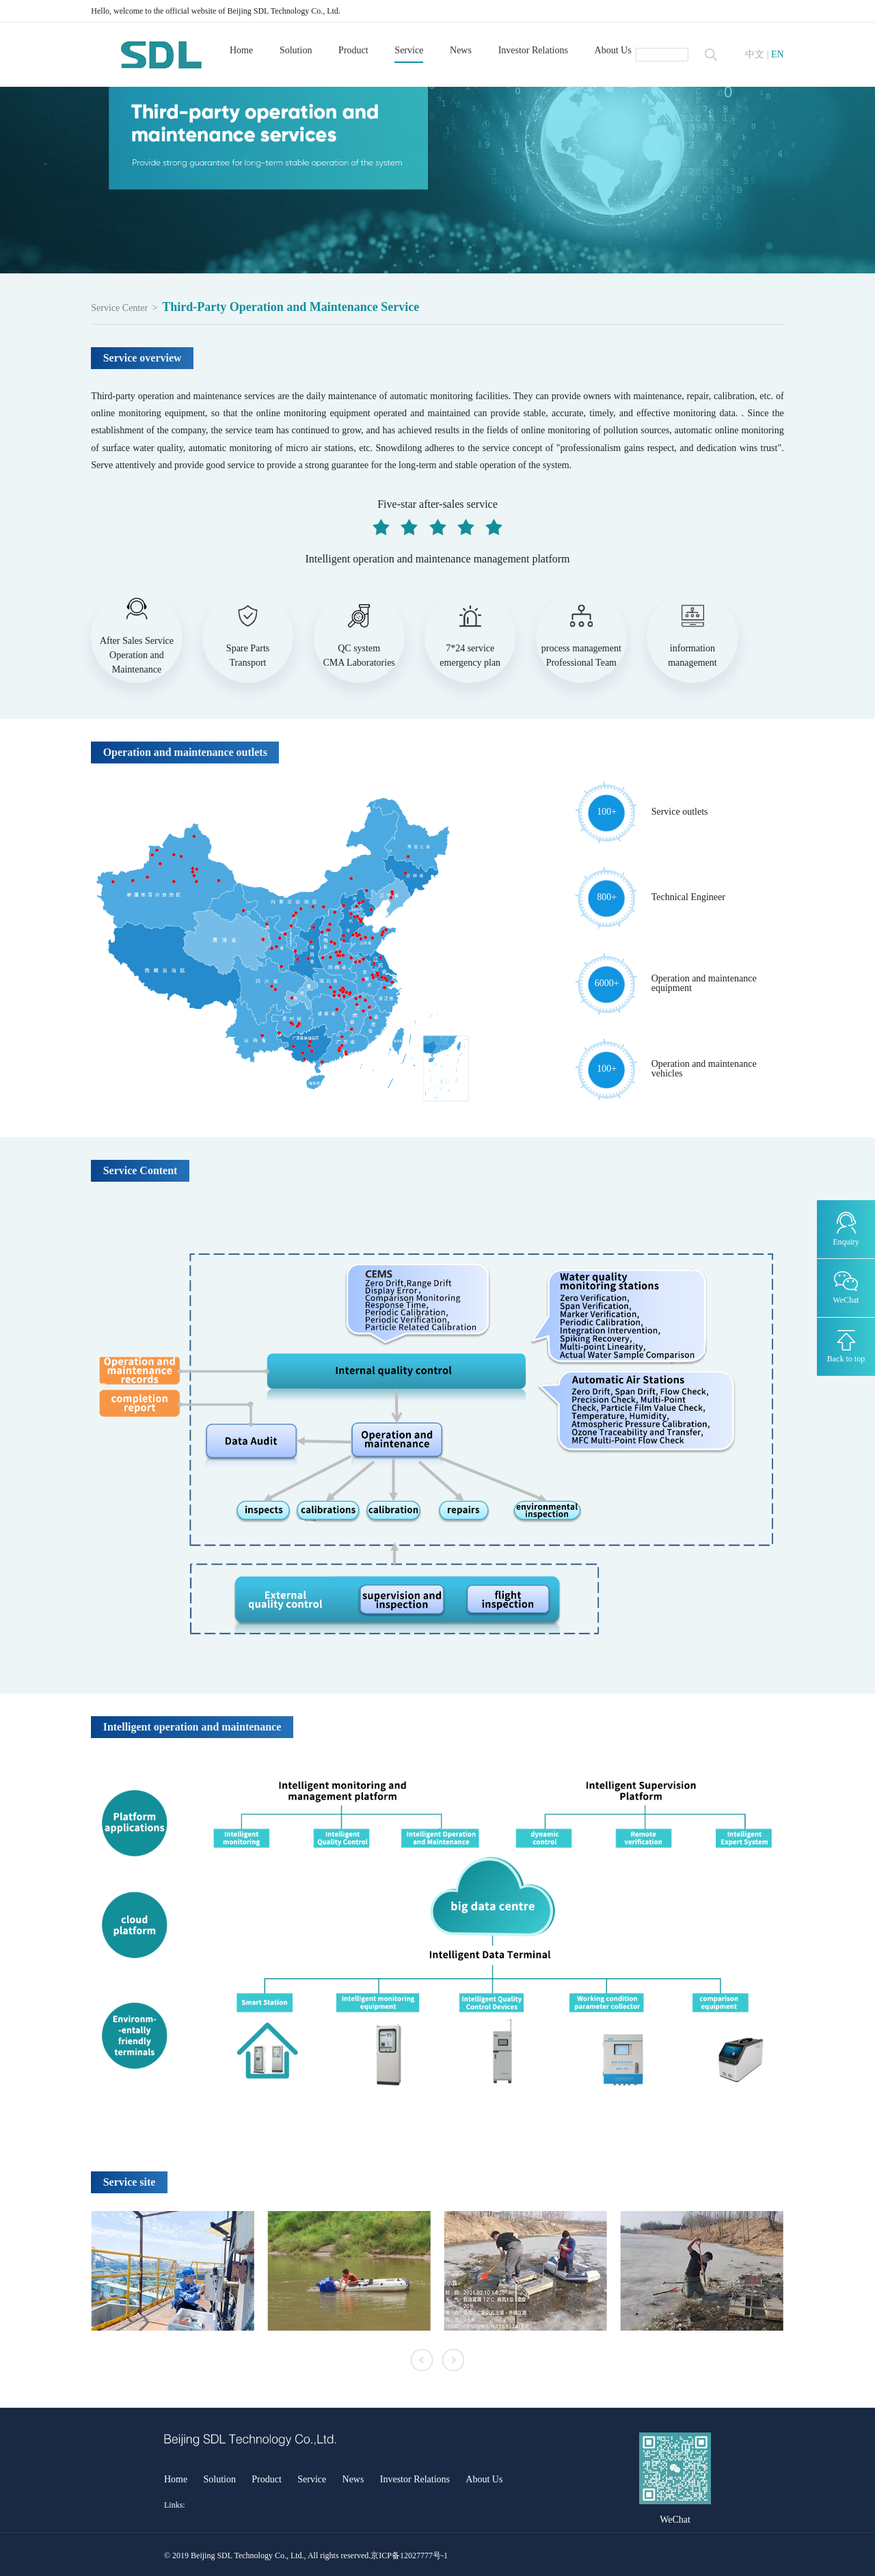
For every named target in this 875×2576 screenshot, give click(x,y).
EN (777, 54)
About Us (613, 50)
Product (353, 50)
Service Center (119, 308)
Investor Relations (533, 50)
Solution (296, 50)
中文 (754, 54)
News (461, 50)
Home (241, 50)
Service (408, 50)
